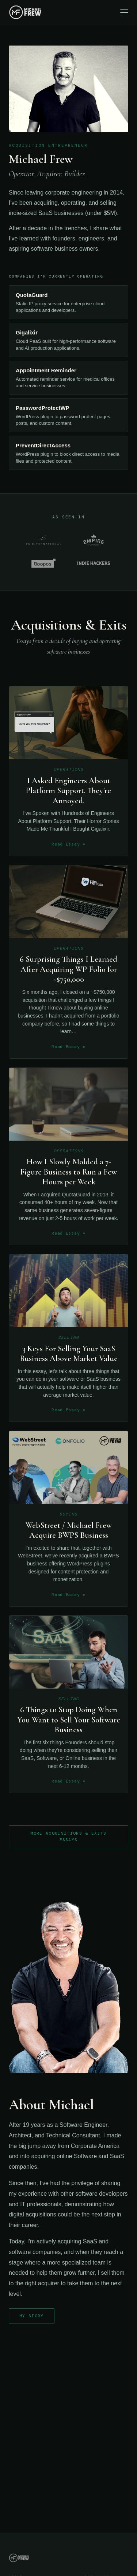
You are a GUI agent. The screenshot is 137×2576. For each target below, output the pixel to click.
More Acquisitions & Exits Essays (68, 1836)
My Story (31, 2315)
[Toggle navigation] (124, 12)
